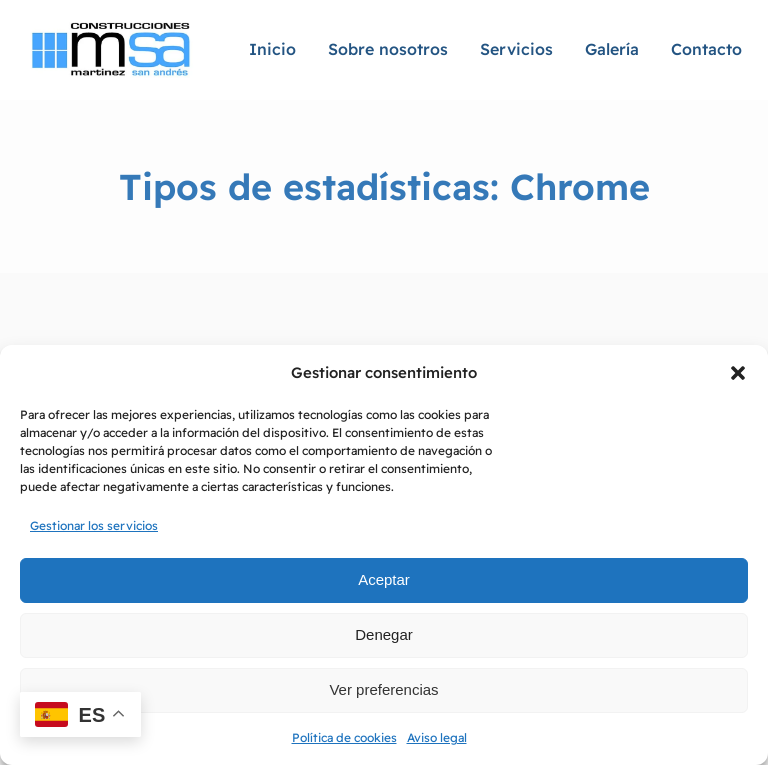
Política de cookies (344, 737)
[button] (738, 373)
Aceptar (384, 579)
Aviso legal (437, 737)
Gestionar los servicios (94, 525)
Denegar (384, 634)
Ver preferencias (383, 689)
